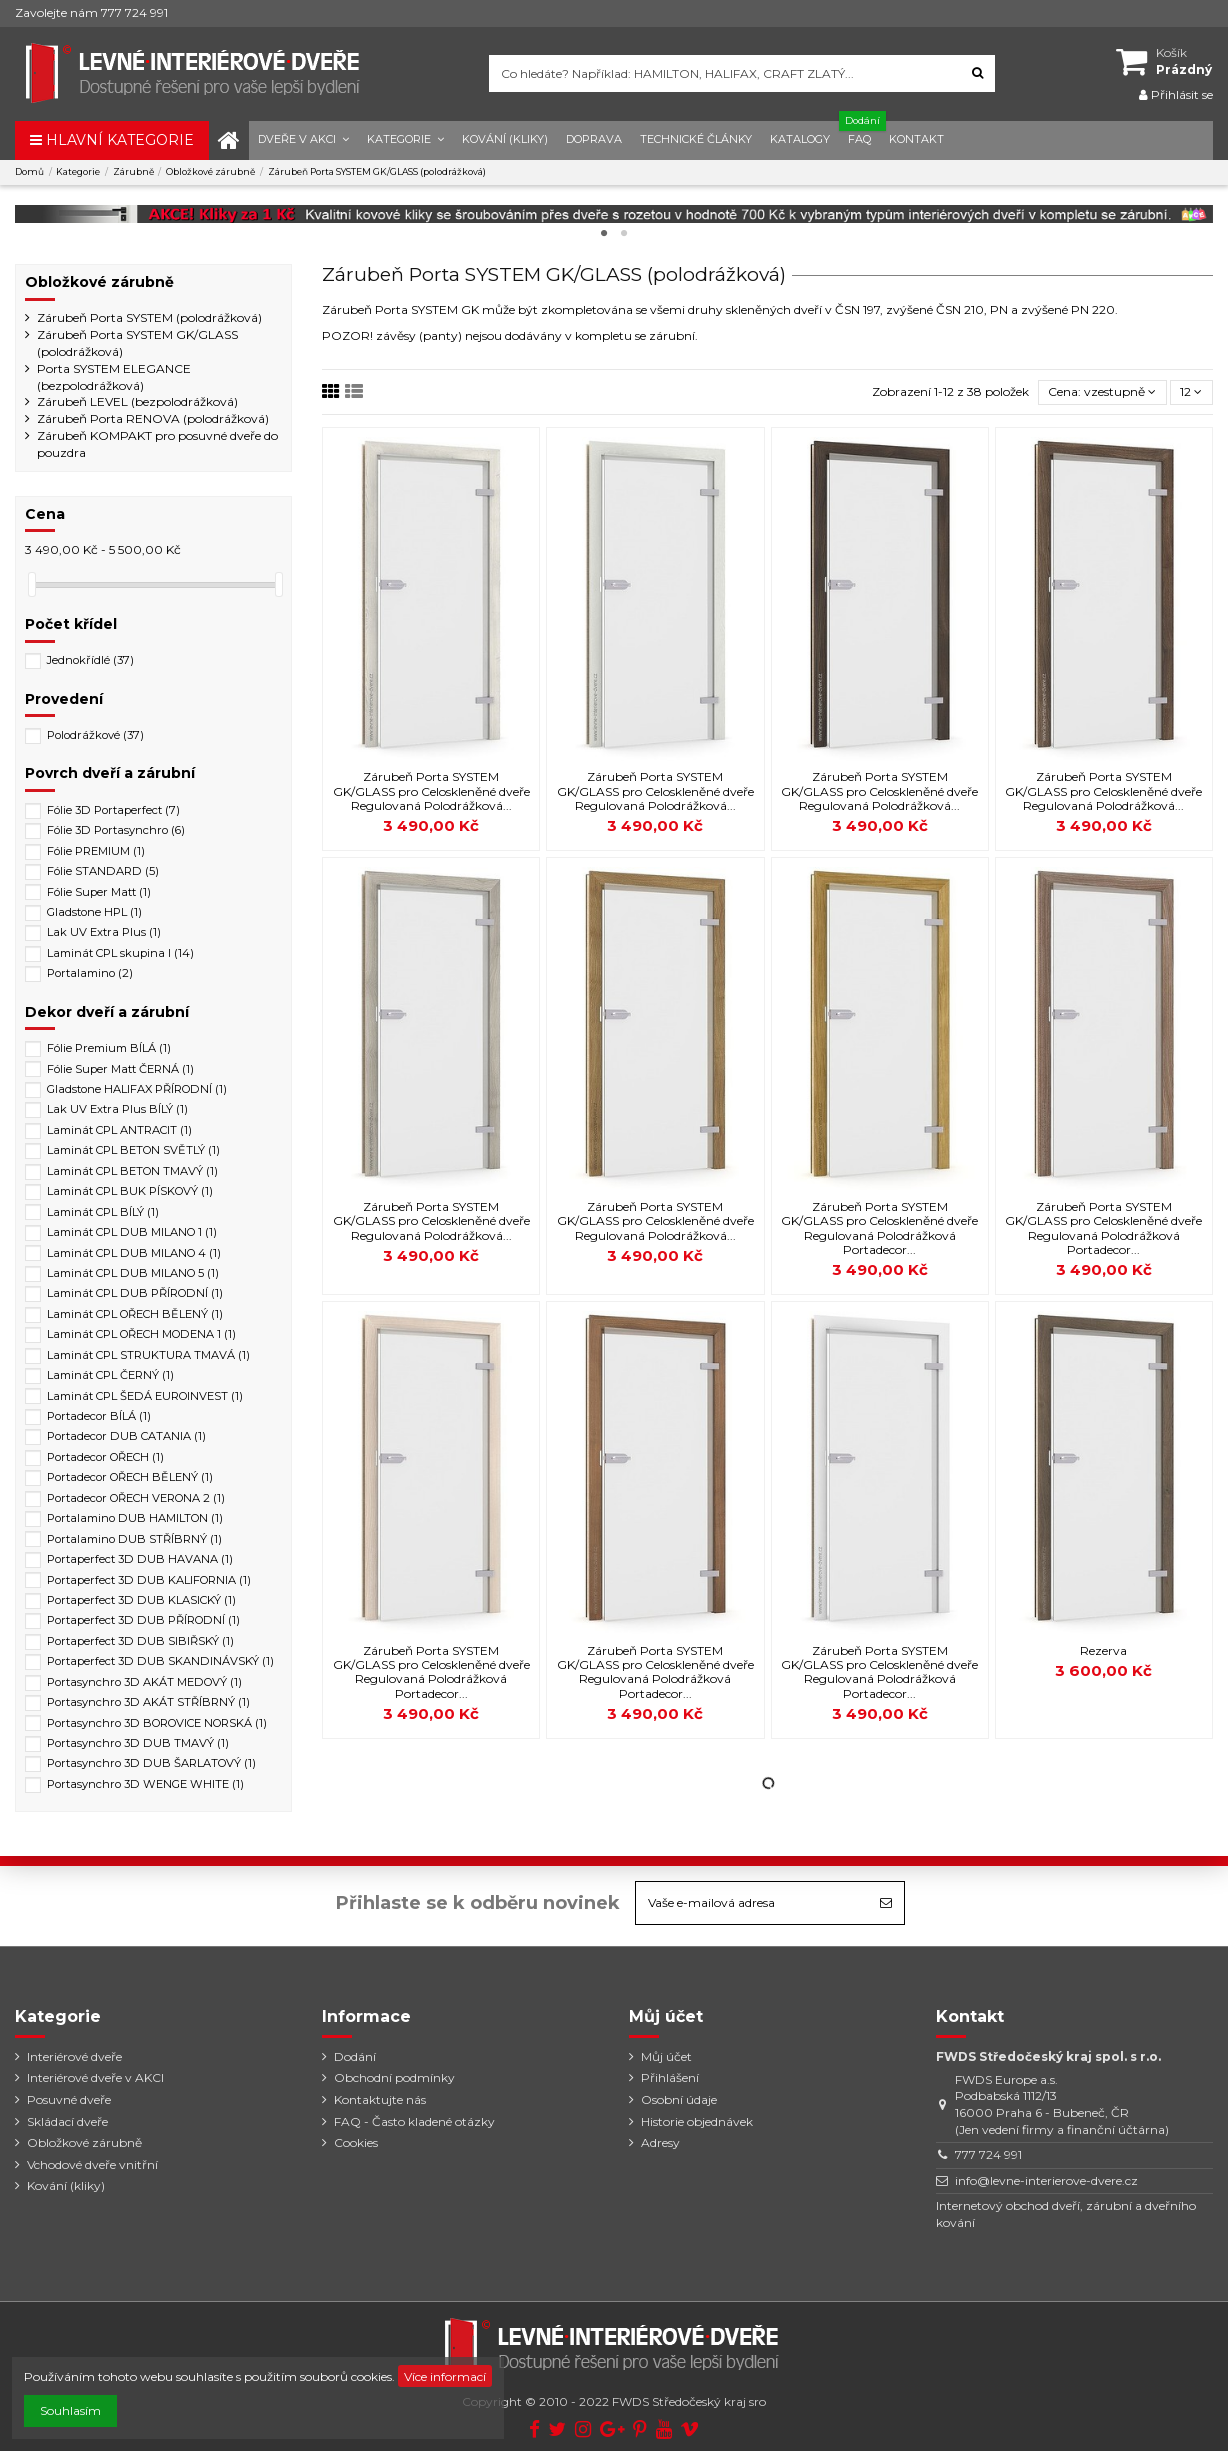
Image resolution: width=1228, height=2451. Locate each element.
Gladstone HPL (94, 912)
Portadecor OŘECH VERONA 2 (136, 1498)
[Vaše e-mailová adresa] (752, 1903)
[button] (303, 140)
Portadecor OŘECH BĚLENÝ (130, 1477)
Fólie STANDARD (103, 871)
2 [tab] (624, 234)
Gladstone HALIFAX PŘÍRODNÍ (137, 1089)
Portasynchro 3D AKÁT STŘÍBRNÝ (148, 1702)
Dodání (355, 2056)
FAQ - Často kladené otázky (414, 2121)
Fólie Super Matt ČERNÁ (120, 1069)
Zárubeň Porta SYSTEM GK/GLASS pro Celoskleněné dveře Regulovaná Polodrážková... (431, 791)
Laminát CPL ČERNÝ (110, 1375)
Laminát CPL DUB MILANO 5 (133, 1273)
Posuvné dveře (69, 2099)
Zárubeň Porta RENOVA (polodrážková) (153, 418)
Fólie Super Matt (99, 892)
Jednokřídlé (90, 660)
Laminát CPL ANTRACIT (119, 1130)
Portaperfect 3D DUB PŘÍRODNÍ (143, 1620)
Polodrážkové (95, 735)
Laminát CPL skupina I (120, 953)
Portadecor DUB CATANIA (126, 1436)
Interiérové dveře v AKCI (95, 2077)
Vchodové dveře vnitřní (92, 2164)
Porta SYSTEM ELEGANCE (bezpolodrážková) (114, 377)
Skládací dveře (67, 2121)
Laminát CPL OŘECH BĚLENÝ (135, 1314)
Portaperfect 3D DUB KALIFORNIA (149, 1580)
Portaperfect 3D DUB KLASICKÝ (141, 1600)
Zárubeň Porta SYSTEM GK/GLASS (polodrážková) (137, 343)
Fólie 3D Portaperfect (113, 810)
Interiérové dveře (74, 2056)
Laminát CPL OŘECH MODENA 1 (141, 1334)
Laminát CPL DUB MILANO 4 (134, 1253)
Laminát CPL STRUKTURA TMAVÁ (148, 1355)
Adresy (660, 2142)
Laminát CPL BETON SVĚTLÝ (133, 1150)
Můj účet (666, 2056)
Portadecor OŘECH (105, 1457)
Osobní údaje (679, 2099)
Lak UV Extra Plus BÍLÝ (117, 1109)
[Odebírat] (886, 1903)
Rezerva (1103, 1650)
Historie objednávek (697, 2121)
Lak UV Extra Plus (104, 932)
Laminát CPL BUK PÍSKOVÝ (130, 1191)
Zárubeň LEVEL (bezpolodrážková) (137, 401)
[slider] (32, 584)
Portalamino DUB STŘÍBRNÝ (134, 1539)
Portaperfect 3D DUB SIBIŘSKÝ (140, 1641)
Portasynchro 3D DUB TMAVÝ (138, 1743)
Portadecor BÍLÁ (99, 1416)
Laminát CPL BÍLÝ (103, 1212)
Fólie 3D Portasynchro (116, 830)
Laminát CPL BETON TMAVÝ (132, 1171)
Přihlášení (670, 2077)
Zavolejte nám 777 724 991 (91, 12)
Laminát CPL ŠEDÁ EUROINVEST (145, 1396)
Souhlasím (70, 2410)
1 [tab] (604, 234)
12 (1191, 391)
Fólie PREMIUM (96, 851)
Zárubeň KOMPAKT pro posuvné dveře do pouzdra (157, 444)
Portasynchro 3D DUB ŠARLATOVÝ (151, 1763)
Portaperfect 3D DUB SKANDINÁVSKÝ (160, 1661)
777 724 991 (988, 2154)
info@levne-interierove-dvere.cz (1046, 2180)
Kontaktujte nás (380, 2099)
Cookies (356, 2142)
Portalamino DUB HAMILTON (135, 1518)
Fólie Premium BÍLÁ (109, 1048)
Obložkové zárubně (99, 282)
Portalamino (90, 973)
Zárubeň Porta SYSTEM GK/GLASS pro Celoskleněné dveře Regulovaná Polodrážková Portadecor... (879, 1228)
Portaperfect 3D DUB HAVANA (140, 1559)
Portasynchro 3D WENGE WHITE (145, 1784)
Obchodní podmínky (394, 2077)
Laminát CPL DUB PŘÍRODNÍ (135, 1293)
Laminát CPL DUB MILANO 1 (132, 1232)
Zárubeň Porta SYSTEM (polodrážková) (149, 317)
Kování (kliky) (66, 2185)
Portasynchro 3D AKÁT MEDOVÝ (144, 1682)
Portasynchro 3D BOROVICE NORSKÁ (157, 1723)
